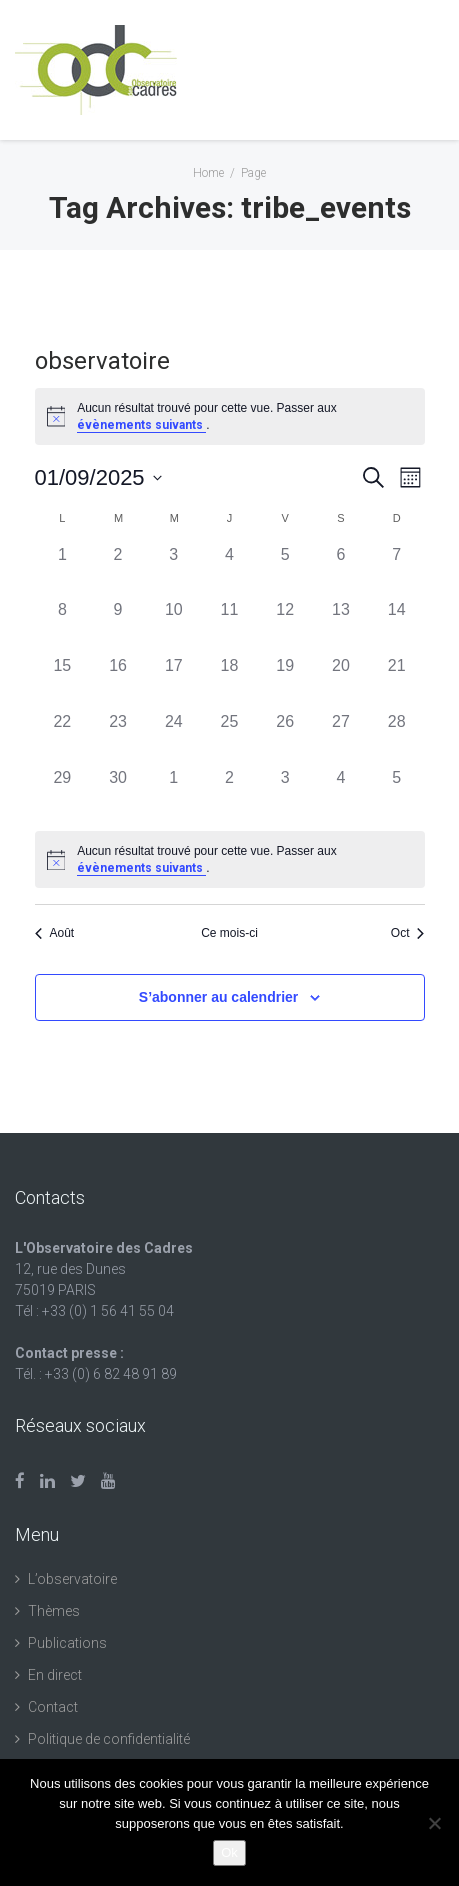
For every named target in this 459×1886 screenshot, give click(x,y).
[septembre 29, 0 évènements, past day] (63, 794)
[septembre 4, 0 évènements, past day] (230, 571)
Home (208, 173)
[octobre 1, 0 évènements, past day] (174, 794)
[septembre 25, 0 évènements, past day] (230, 738)
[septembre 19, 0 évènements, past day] (285, 682)
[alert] (230, 859)
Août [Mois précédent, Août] (55, 933)
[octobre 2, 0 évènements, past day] (230, 794)
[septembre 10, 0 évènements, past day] (174, 626)
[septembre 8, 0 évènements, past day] (63, 626)
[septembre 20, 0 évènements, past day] (341, 682)
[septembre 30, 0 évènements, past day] (118, 794)
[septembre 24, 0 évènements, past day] (174, 738)
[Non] (434, 1823)
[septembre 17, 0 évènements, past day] (174, 682)
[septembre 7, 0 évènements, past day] (397, 571)
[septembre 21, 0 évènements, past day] (397, 682)
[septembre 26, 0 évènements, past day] (285, 738)
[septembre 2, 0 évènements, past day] (118, 571)
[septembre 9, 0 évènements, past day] (118, 626)
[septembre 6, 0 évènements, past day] (341, 571)
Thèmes (54, 1611)
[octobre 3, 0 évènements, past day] (285, 794)
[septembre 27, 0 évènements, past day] (341, 738)
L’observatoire (72, 1579)
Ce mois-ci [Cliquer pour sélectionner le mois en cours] (229, 933)
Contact (53, 1707)
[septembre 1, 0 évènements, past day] (63, 571)
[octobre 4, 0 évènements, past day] (341, 794)
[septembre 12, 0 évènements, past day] (285, 626)
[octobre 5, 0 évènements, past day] (397, 794)
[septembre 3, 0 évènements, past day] (174, 571)
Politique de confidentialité (109, 1739)
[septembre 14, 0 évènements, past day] (397, 626)
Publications (67, 1643)
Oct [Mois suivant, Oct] (408, 933)
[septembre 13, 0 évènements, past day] (341, 626)
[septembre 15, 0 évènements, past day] (63, 682)
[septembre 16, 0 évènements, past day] (118, 682)
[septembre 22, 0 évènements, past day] (63, 738)
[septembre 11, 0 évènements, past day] (230, 626)
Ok (229, 1852)
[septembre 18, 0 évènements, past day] (230, 682)
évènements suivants (141, 425)
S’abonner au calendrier (219, 997)
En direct (55, 1675)
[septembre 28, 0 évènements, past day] (397, 738)
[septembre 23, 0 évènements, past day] (118, 738)
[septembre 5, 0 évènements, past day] (285, 571)
